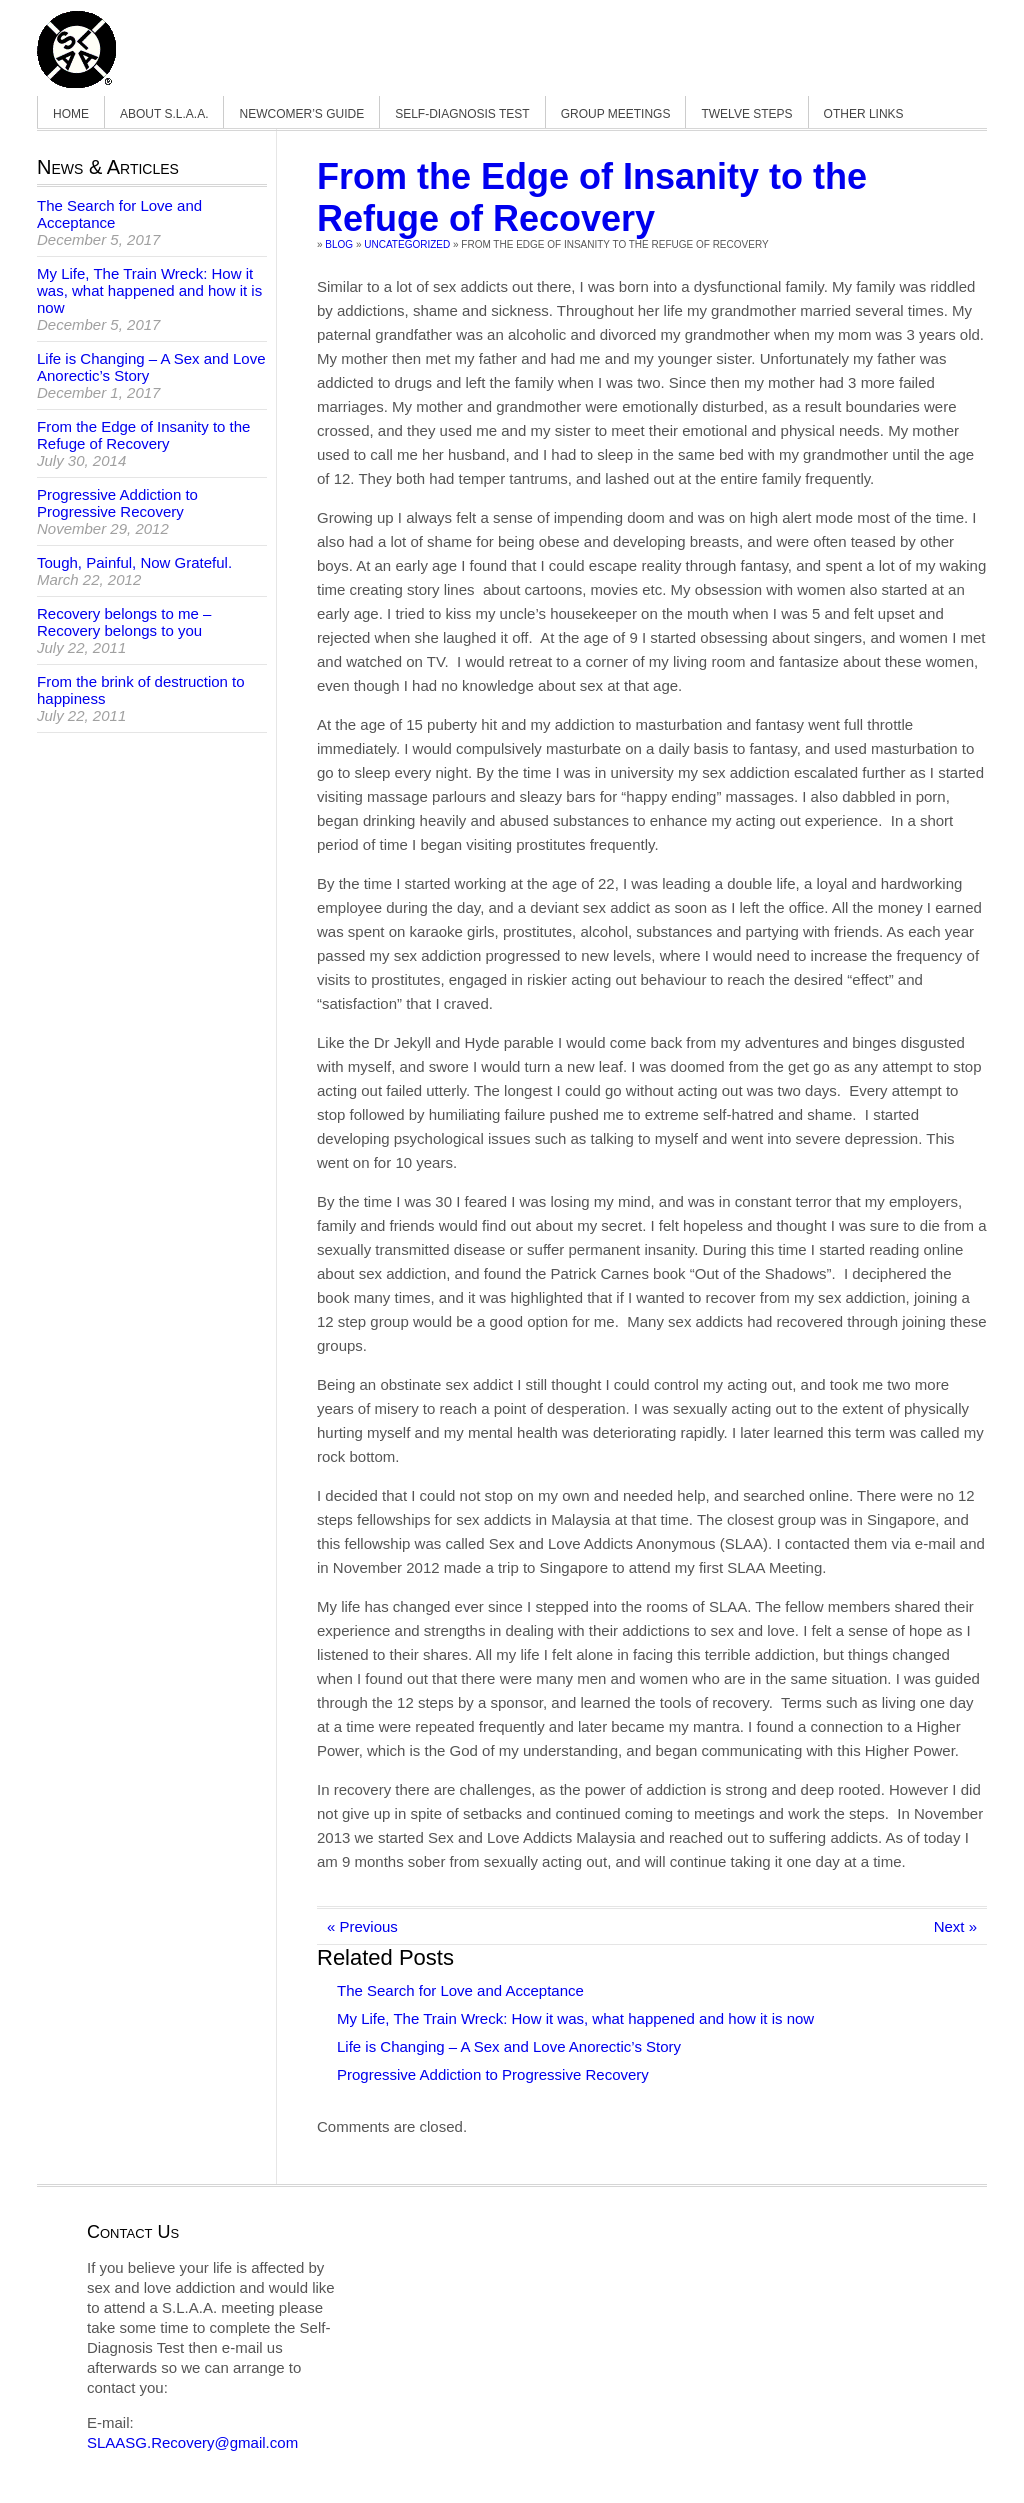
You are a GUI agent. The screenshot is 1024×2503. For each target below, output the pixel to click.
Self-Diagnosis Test (462, 114)
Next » (955, 1926)
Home (71, 114)
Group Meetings (616, 114)
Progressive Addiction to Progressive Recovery (493, 2074)
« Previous (362, 1926)
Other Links (864, 114)
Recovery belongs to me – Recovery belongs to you (124, 622)
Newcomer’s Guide (301, 114)
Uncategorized (407, 244)
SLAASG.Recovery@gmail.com (192, 2442)
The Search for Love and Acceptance (460, 1990)
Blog (339, 244)
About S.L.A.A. (164, 114)
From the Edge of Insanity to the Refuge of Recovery (592, 197)
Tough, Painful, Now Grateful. (134, 562)
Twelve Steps (746, 114)
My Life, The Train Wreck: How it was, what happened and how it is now (575, 2018)
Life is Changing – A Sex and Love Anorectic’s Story (509, 2046)
